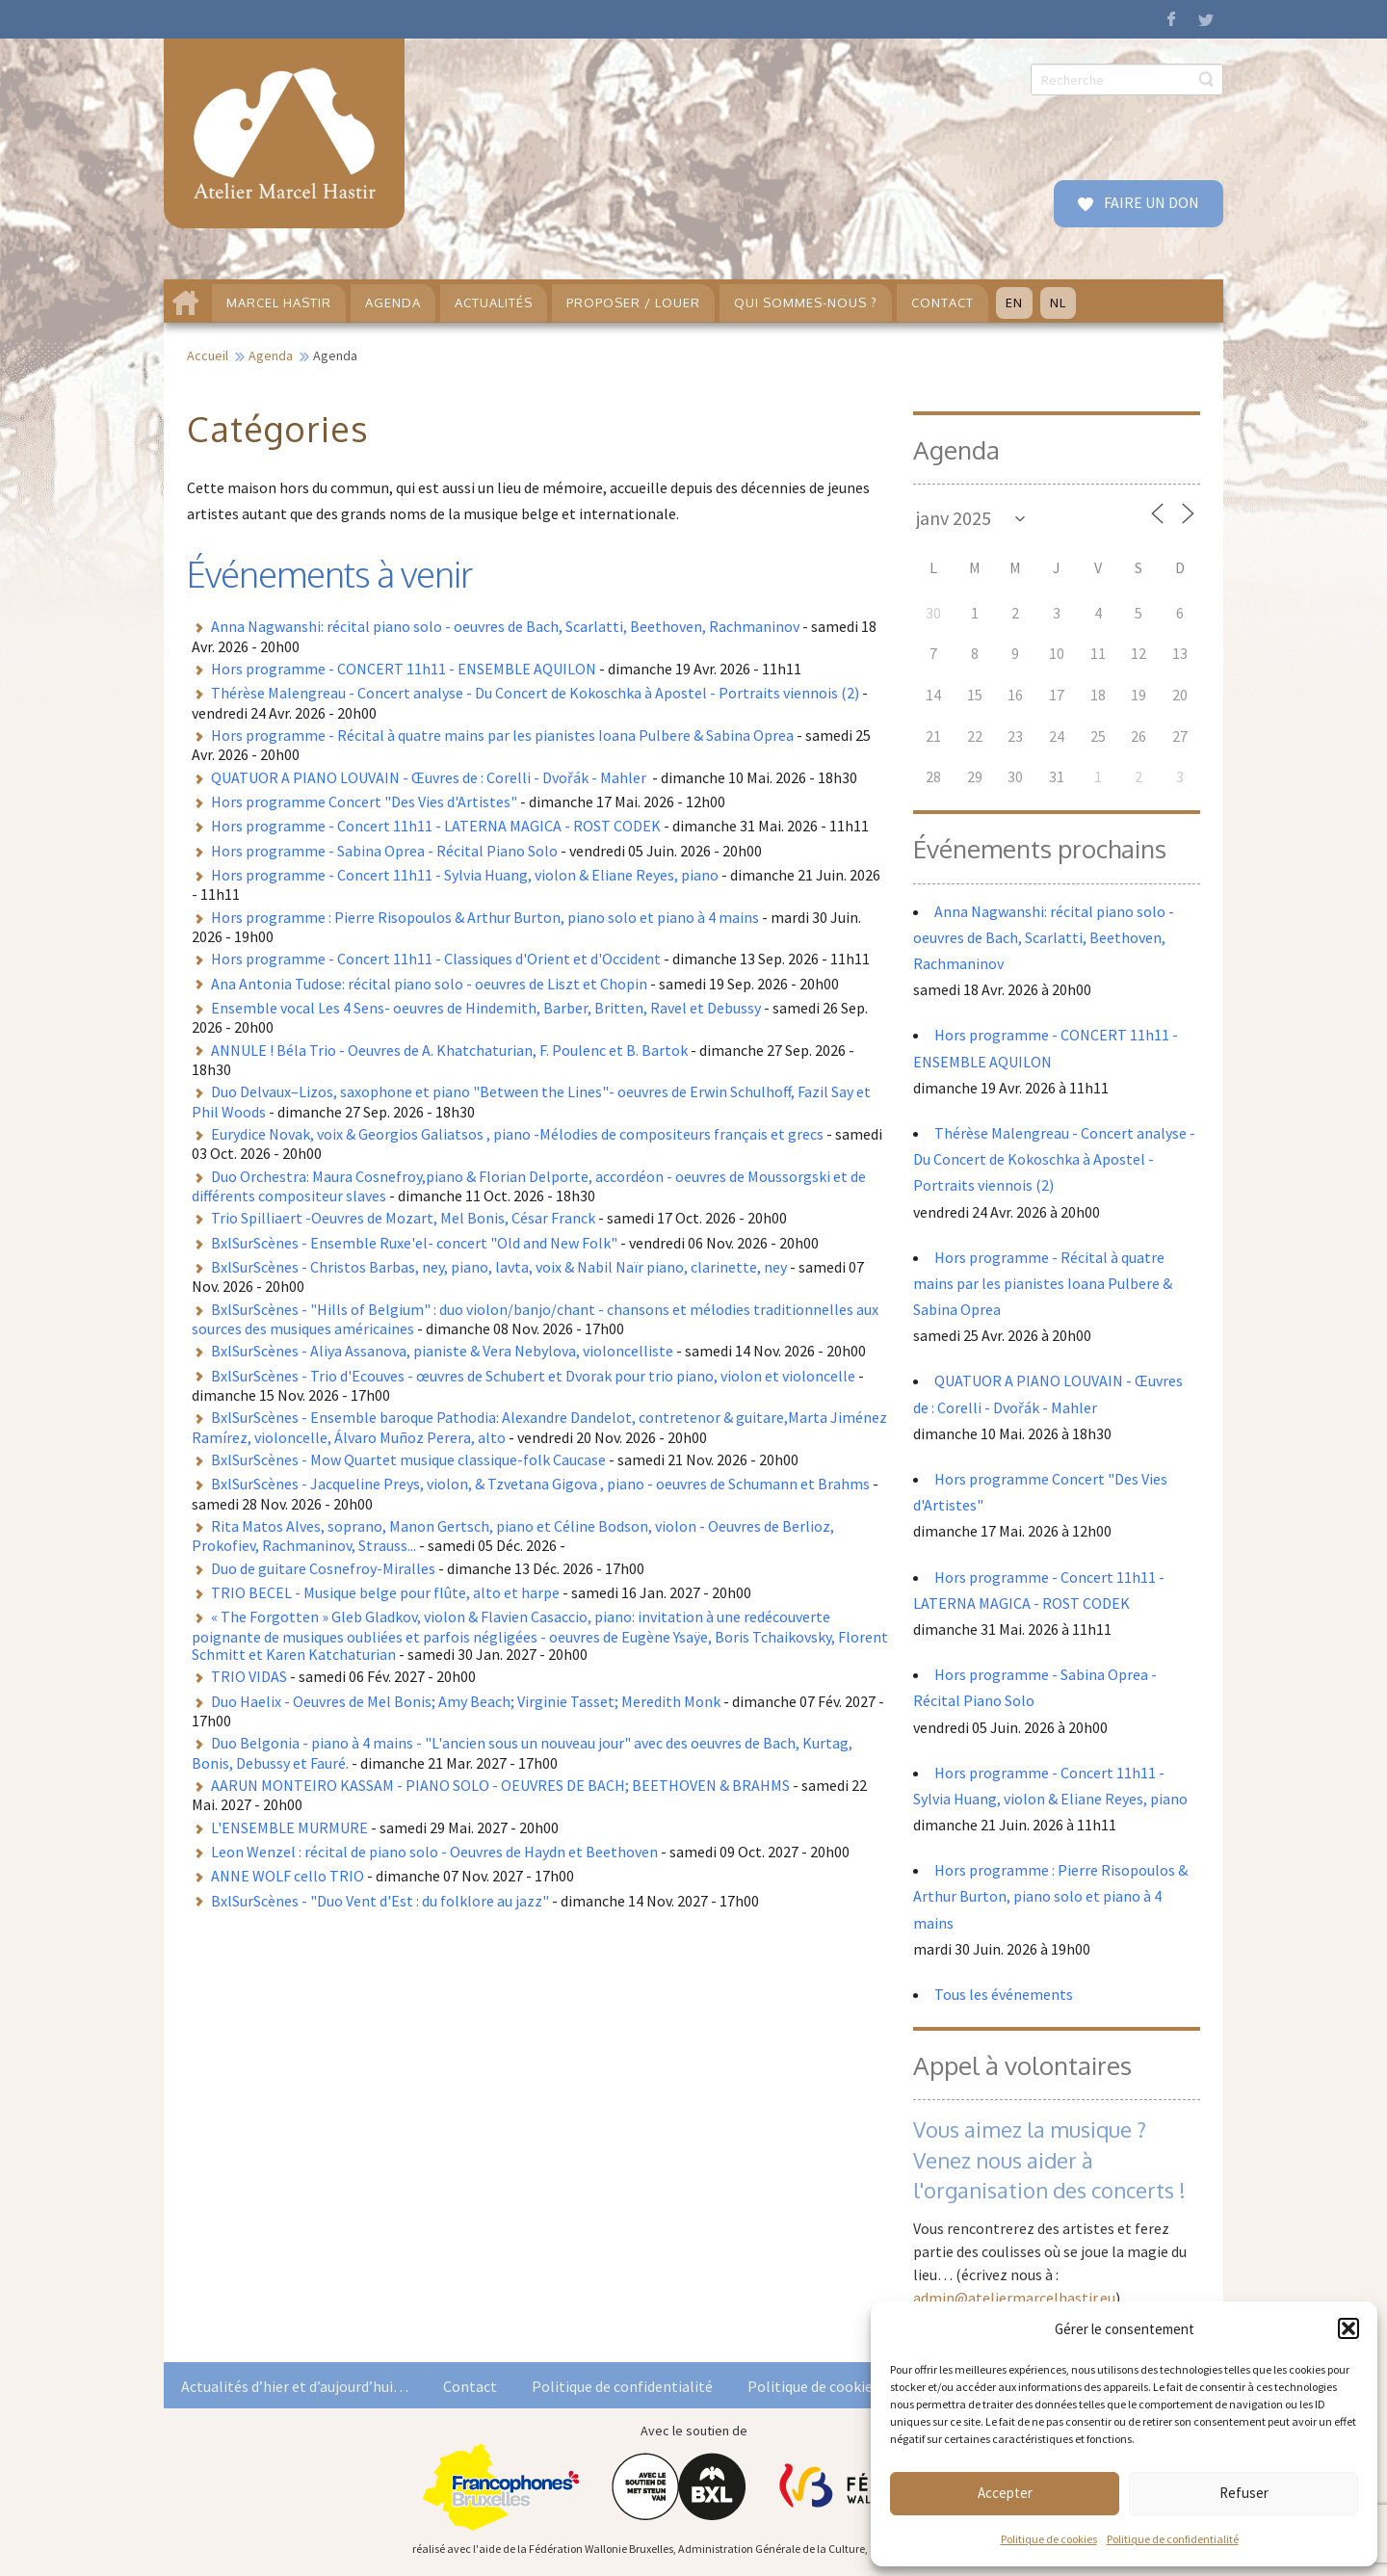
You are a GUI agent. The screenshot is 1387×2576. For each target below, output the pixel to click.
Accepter (1005, 2493)
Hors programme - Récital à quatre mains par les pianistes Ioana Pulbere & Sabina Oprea (502, 735)
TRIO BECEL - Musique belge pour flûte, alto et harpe (385, 1592)
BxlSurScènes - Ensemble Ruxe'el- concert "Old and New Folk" (414, 1242)
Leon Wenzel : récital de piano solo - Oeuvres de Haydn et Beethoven (434, 1851)
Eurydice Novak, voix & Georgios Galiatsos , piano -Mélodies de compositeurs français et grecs (517, 1133)
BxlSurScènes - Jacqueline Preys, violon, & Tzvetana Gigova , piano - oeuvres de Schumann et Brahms (540, 1483)
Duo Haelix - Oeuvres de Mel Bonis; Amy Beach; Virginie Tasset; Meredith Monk (465, 1701)
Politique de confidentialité (1173, 2539)
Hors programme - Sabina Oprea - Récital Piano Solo (384, 850)
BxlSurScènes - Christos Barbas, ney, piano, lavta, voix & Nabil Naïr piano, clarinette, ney (499, 1266)
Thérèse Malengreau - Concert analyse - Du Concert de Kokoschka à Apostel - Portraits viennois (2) (535, 692)
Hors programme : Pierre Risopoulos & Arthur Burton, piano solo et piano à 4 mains (485, 917)
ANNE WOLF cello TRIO (287, 1875)
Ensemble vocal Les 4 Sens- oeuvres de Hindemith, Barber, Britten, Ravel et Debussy (486, 1007)
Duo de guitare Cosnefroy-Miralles (323, 1568)
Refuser (1244, 2493)
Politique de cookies (1049, 2539)
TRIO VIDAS (249, 1676)
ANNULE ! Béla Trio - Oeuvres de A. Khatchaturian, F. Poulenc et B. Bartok (449, 1050)
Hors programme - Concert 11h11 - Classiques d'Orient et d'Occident (436, 958)
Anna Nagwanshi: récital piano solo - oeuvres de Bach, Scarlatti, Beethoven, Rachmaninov (505, 626)
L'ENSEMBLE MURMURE (289, 1827)
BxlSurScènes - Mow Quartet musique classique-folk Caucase (408, 1459)
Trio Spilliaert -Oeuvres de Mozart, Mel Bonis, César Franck (403, 1217)
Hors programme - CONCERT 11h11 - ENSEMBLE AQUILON (403, 668)
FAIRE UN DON (1150, 202)
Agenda (271, 355)
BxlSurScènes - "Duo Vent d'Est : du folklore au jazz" (380, 1900)
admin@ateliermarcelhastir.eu (1014, 2297)
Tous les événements (1003, 1994)
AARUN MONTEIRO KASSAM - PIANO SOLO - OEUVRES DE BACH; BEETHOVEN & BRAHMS (500, 1785)
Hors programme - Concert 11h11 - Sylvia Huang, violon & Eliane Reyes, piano (465, 874)
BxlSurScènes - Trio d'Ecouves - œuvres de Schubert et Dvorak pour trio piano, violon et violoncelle (533, 1375)
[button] (1348, 2328)
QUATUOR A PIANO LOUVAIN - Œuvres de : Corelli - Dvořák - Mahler (430, 777)
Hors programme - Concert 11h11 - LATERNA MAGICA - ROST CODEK (436, 825)
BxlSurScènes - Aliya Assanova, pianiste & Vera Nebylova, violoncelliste (442, 1350)
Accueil (207, 355)
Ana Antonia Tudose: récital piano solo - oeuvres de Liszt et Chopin (429, 983)
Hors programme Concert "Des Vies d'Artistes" (364, 801)
